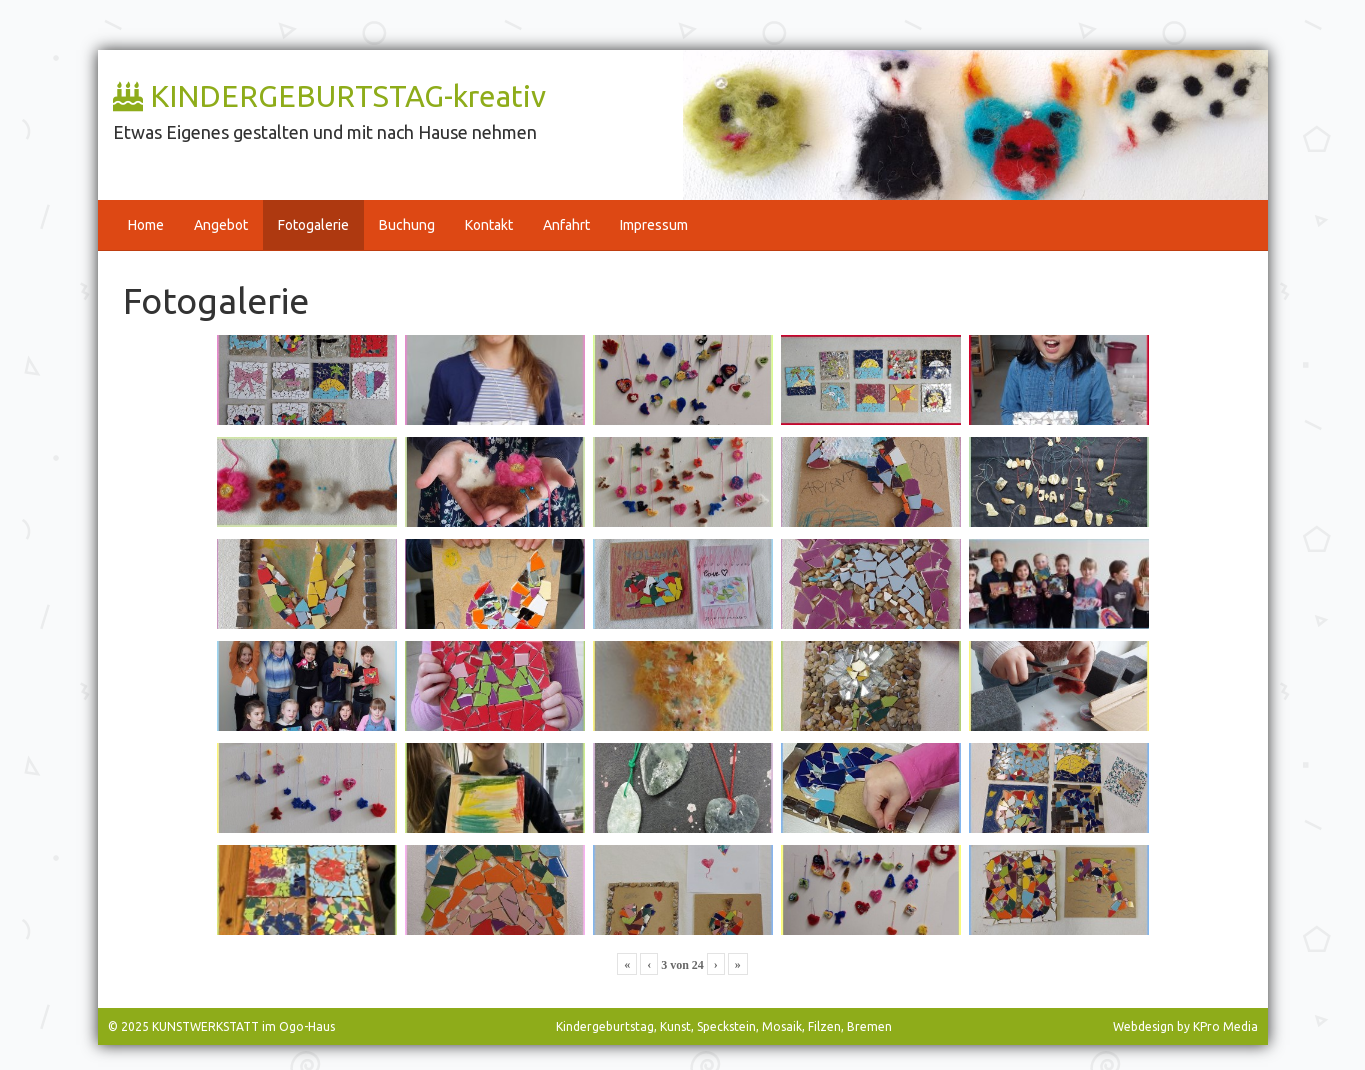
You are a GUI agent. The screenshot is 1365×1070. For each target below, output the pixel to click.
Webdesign (1143, 1026)
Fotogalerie (313, 225)
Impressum (654, 225)
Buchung (407, 225)
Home (146, 225)
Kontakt (489, 225)
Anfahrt (566, 225)
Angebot (221, 225)
